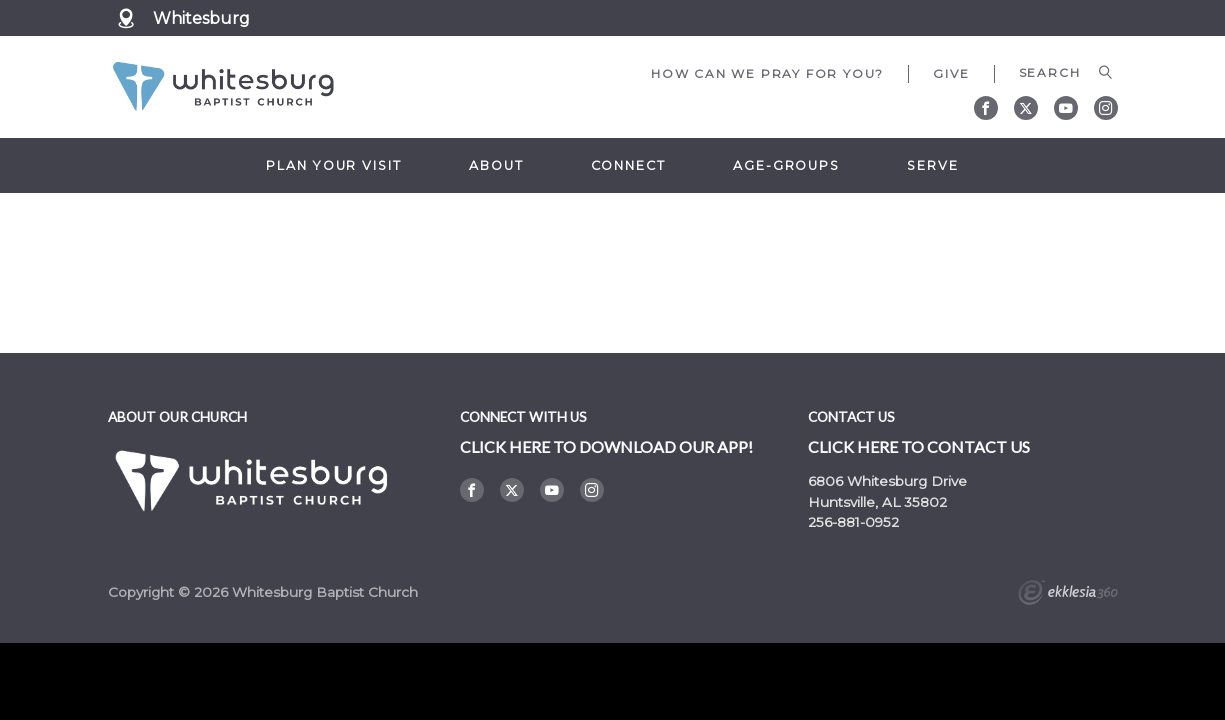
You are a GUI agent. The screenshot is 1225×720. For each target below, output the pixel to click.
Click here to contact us (919, 446)
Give (951, 73)
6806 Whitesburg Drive (887, 481)
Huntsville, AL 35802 (877, 502)
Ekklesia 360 (1068, 595)
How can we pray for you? (767, 73)
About (496, 165)
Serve (932, 165)
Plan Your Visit (333, 165)
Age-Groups (786, 165)
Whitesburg (208, 18)
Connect (628, 165)
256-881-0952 (853, 522)
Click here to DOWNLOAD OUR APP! (606, 446)
